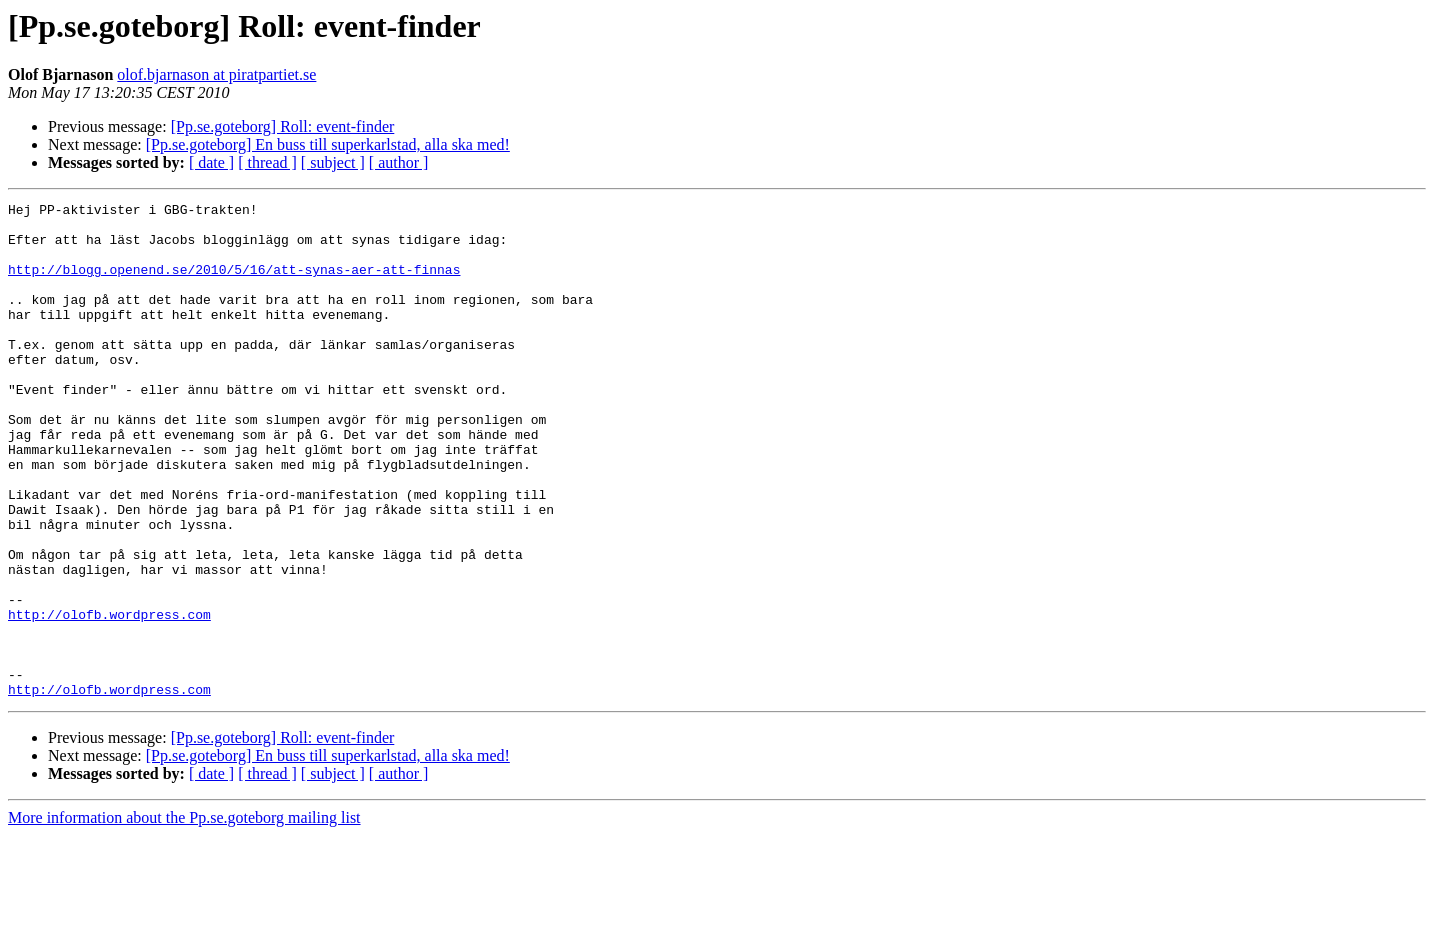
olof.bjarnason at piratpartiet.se (216, 74)
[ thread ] (267, 162)
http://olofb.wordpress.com (109, 698)
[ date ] (211, 162)
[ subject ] (333, 162)
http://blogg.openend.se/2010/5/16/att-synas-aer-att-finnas (234, 284)
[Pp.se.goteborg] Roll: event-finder (283, 126)
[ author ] (399, 162)
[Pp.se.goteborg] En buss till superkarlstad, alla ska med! (328, 144)
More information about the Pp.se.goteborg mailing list (184, 916)
